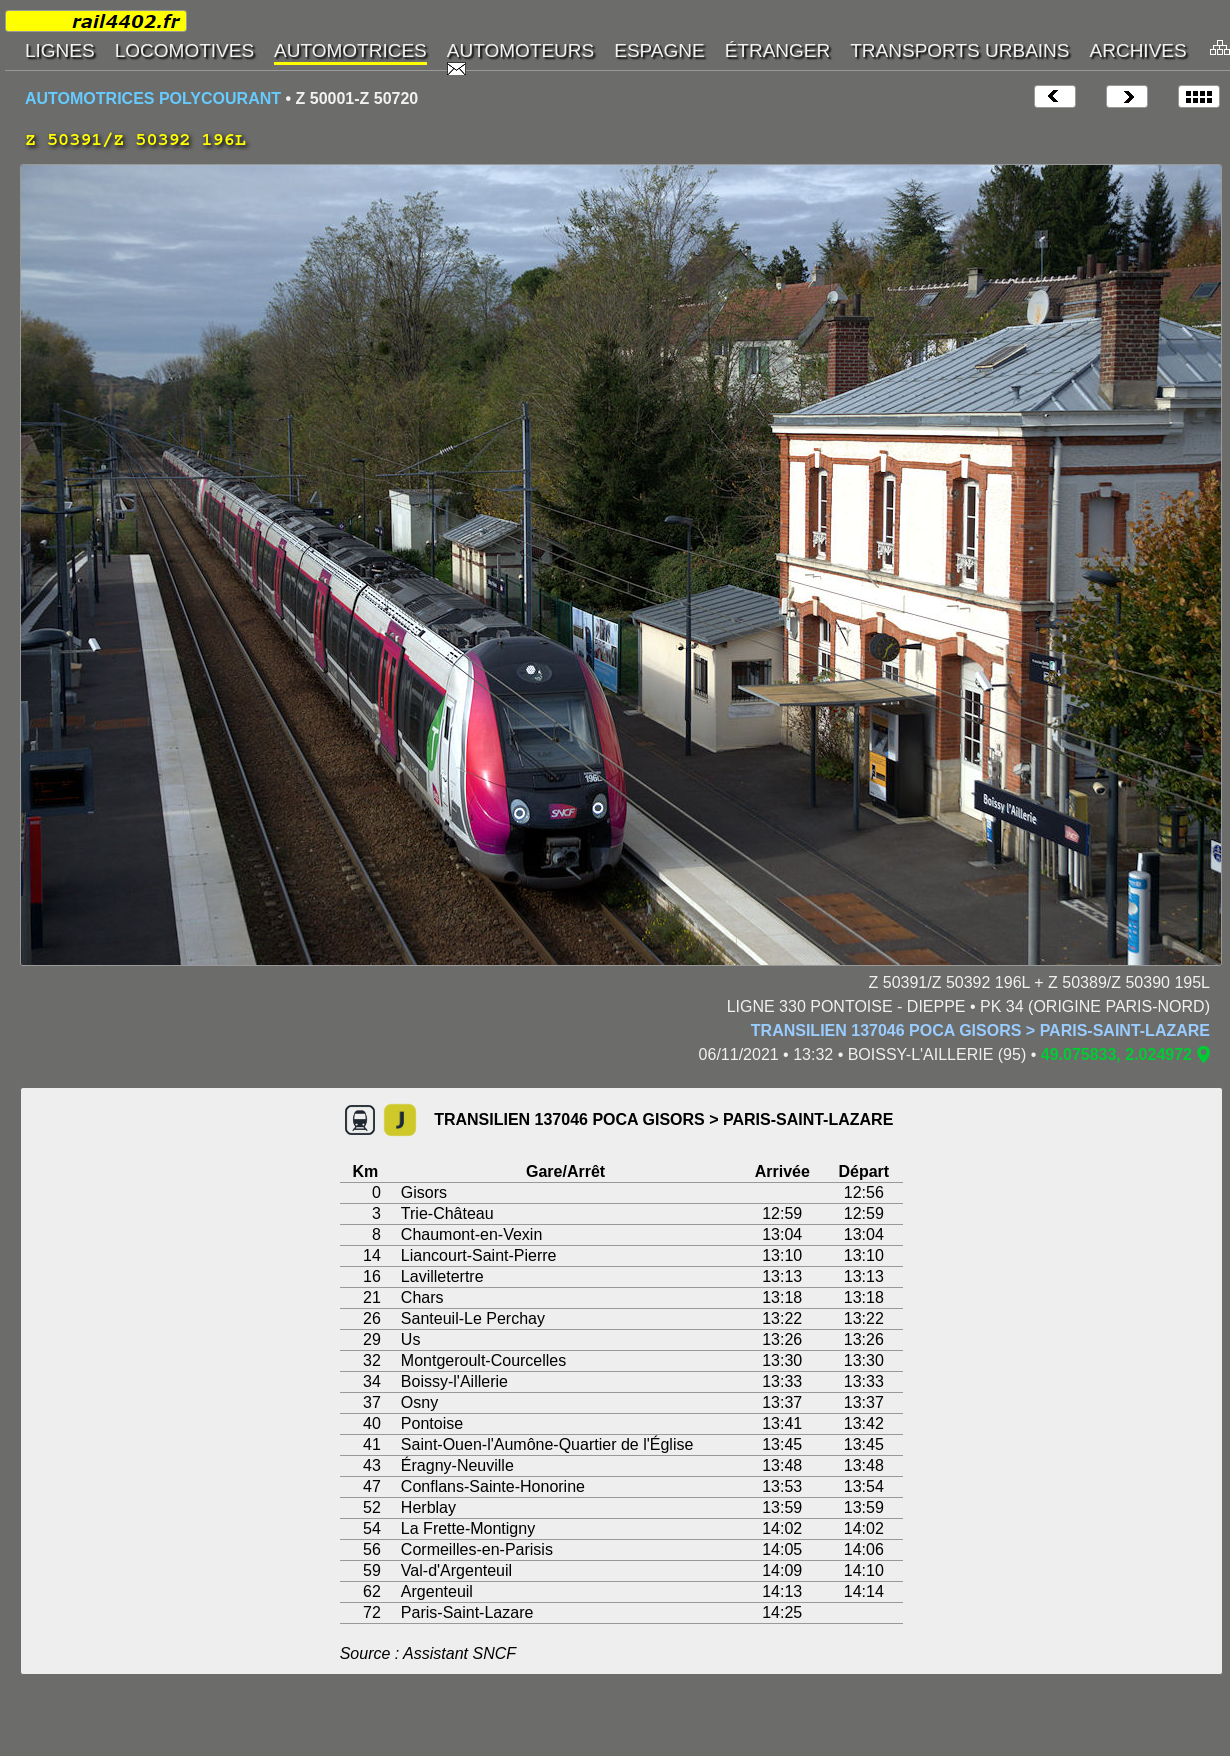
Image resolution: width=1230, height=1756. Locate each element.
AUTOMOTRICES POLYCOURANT (153, 98)
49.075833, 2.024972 (1116, 1054)
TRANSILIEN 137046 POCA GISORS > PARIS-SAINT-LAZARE (980, 1030)
